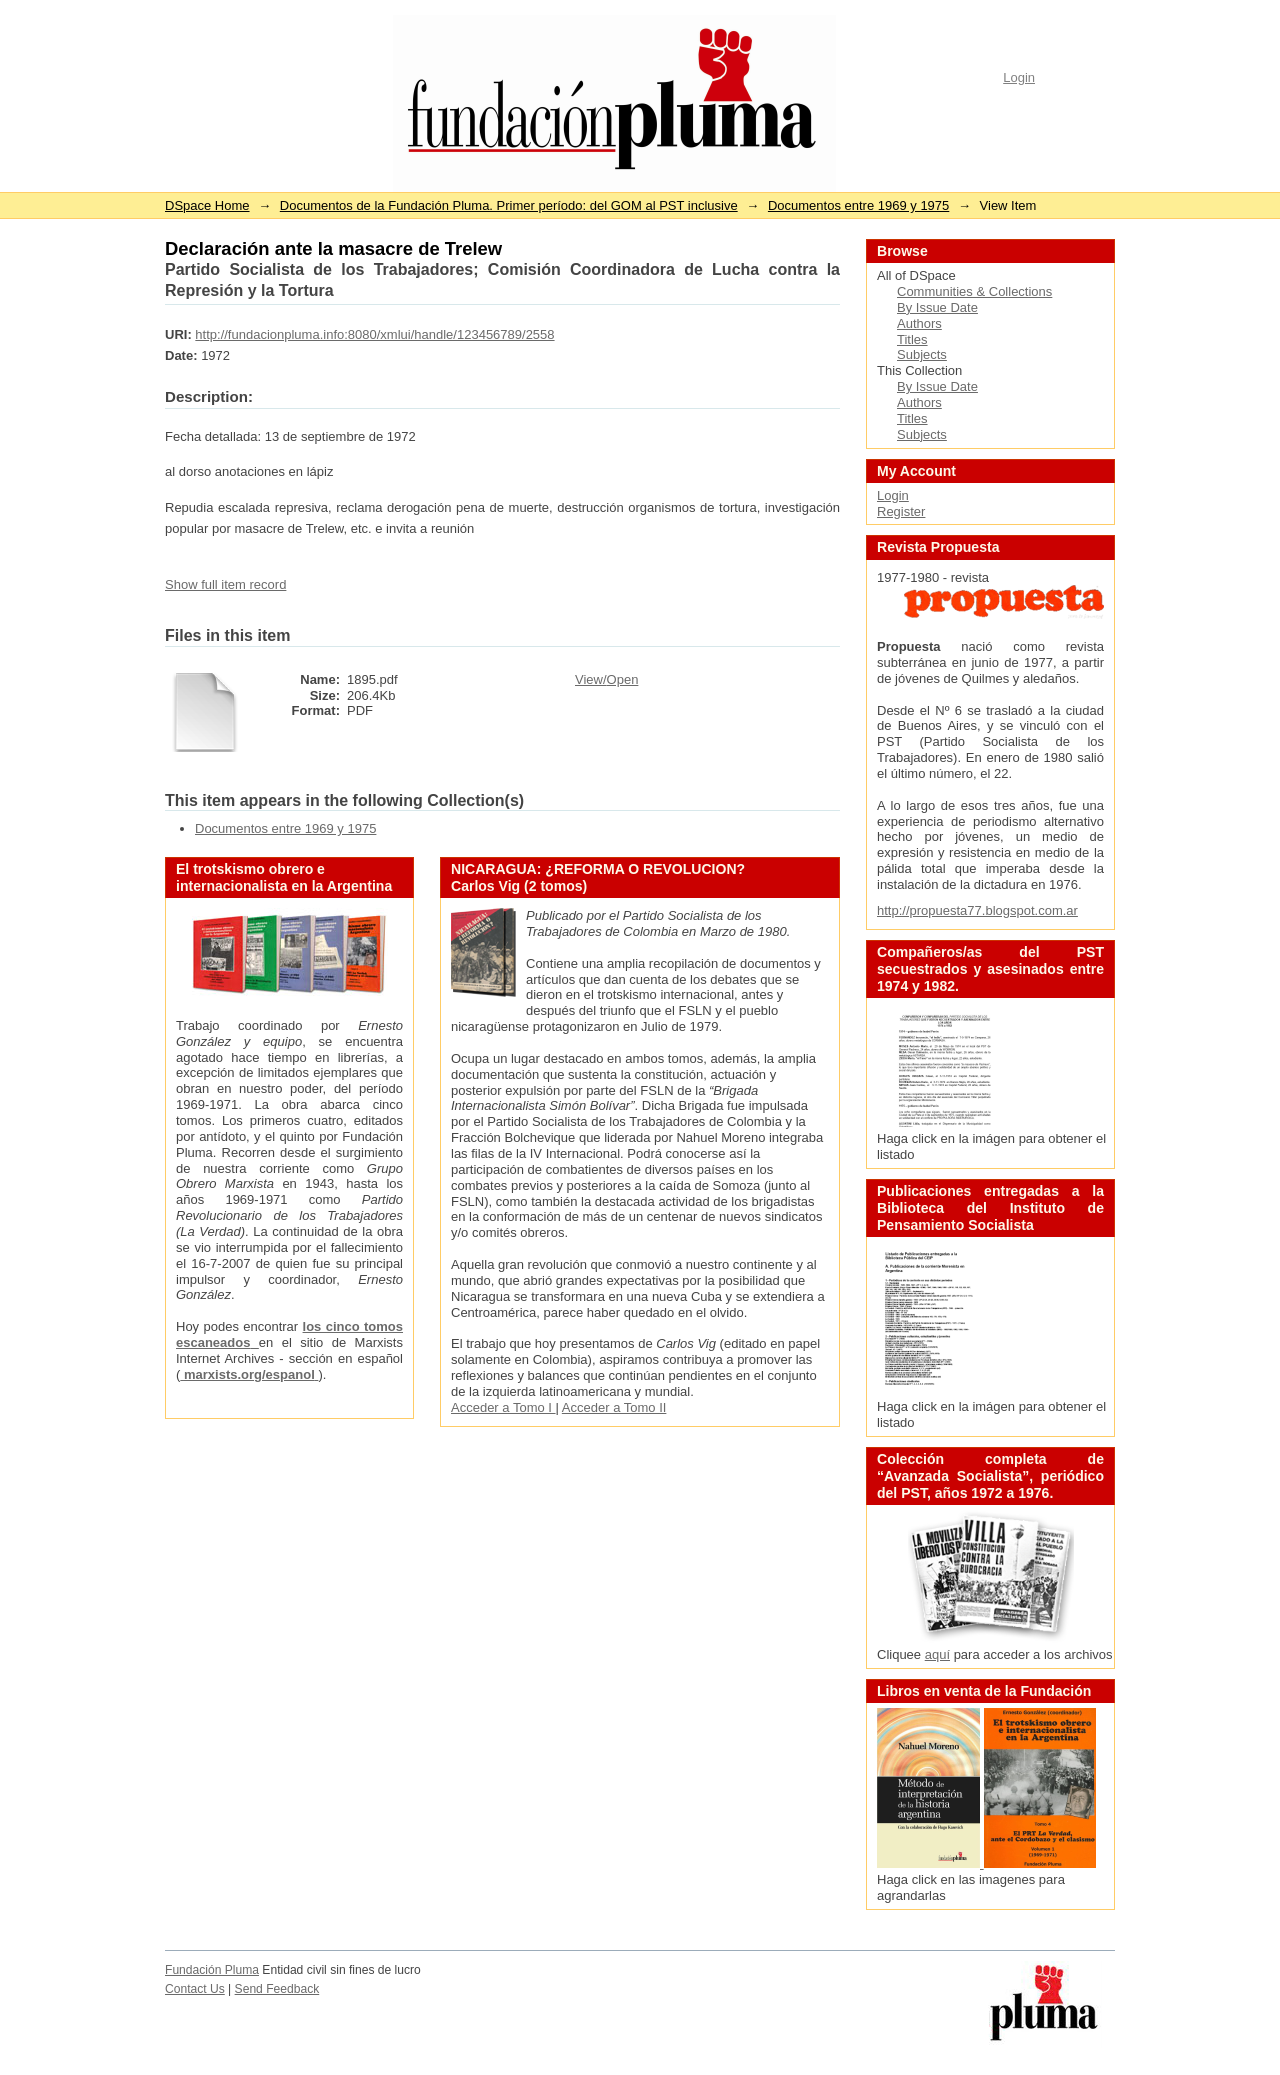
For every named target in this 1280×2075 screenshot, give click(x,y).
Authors (919, 323)
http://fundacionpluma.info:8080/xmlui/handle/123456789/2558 (374, 334)
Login (1019, 77)
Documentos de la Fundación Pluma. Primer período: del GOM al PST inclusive (509, 205)
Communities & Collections (974, 291)
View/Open (606, 679)
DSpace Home (207, 205)
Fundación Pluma (212, 1970)
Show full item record (225, 584)
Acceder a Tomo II (614, 1407)
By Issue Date (937, 307)
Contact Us (195, 1989)
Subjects (922, 354)
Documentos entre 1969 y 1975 (858, 205)
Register (901, 511)
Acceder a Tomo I (503, 1407)
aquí (937, 1654)
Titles (912, 339)
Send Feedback (277, 1989)
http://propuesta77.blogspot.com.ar (977, 910)
